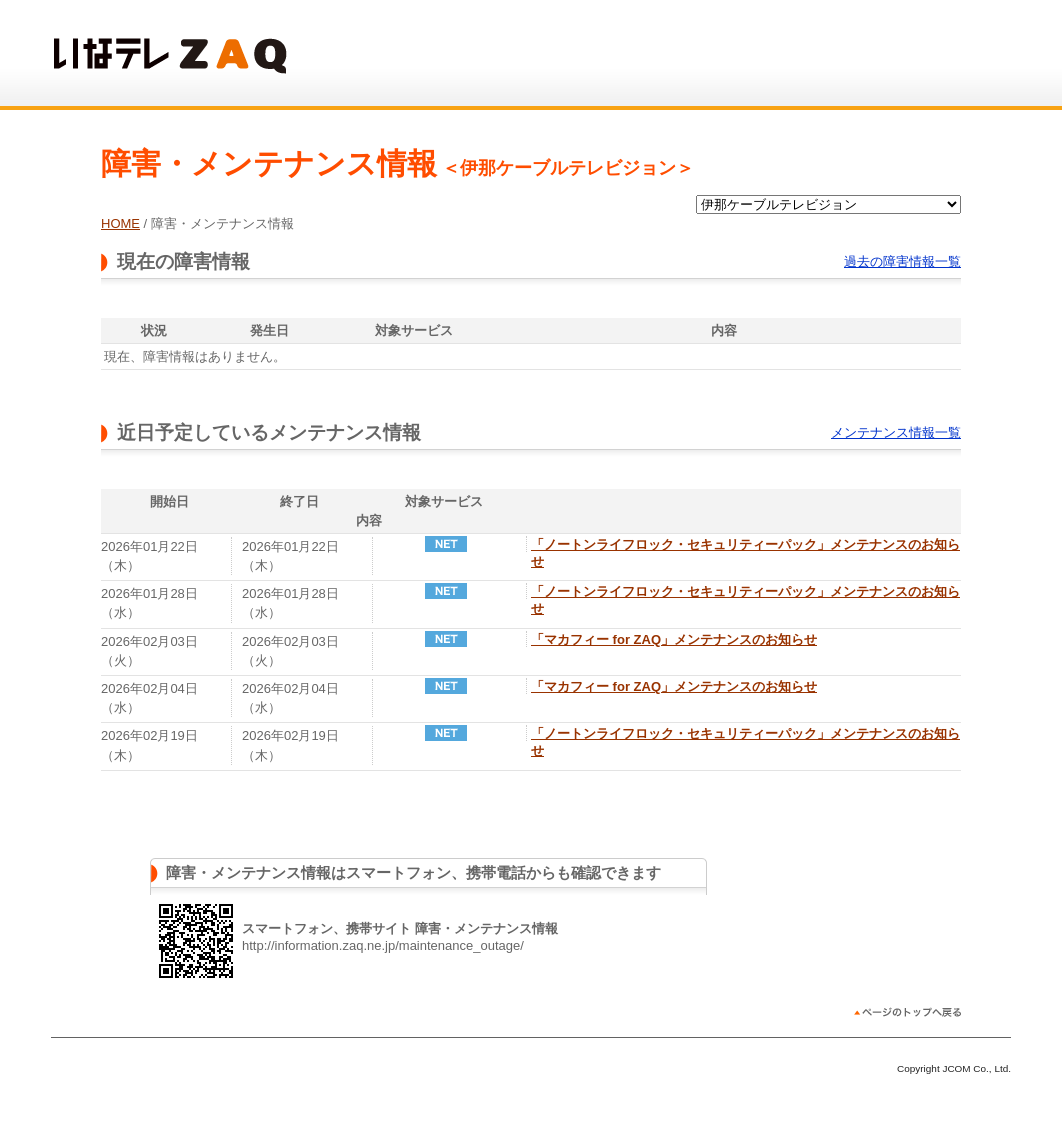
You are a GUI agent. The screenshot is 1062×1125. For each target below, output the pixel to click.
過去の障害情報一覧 (902, 261)
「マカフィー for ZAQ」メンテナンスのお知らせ (674, 639)
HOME (120, 223)
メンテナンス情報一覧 (896, 432)
